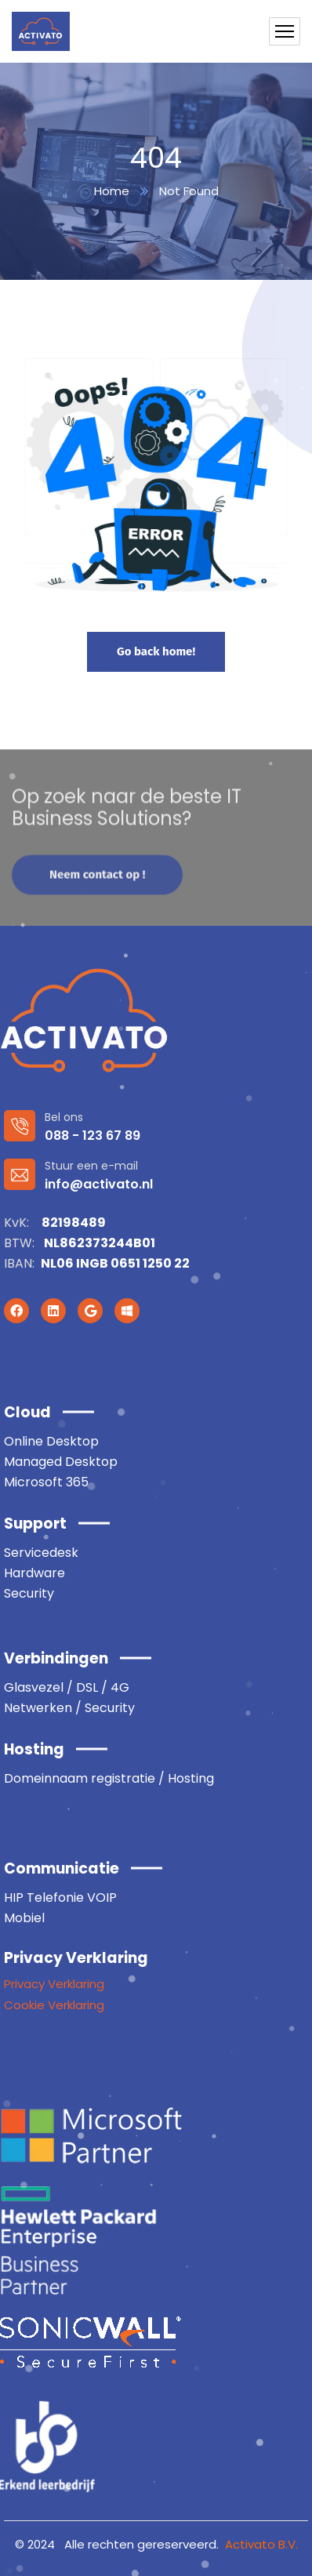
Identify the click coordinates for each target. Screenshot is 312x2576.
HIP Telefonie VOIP (60, 1897)
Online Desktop (51, 1441)
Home (111, 191)
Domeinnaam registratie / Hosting (109, 1778)
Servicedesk (41, 1553)
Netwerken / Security (69, 1708)
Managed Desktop (61, 1462)
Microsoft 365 (46, 1482)
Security (29, 1593)
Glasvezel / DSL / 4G (66, 1687)
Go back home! (156, 651)
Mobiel (24, 1918)
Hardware (34, 1573)
